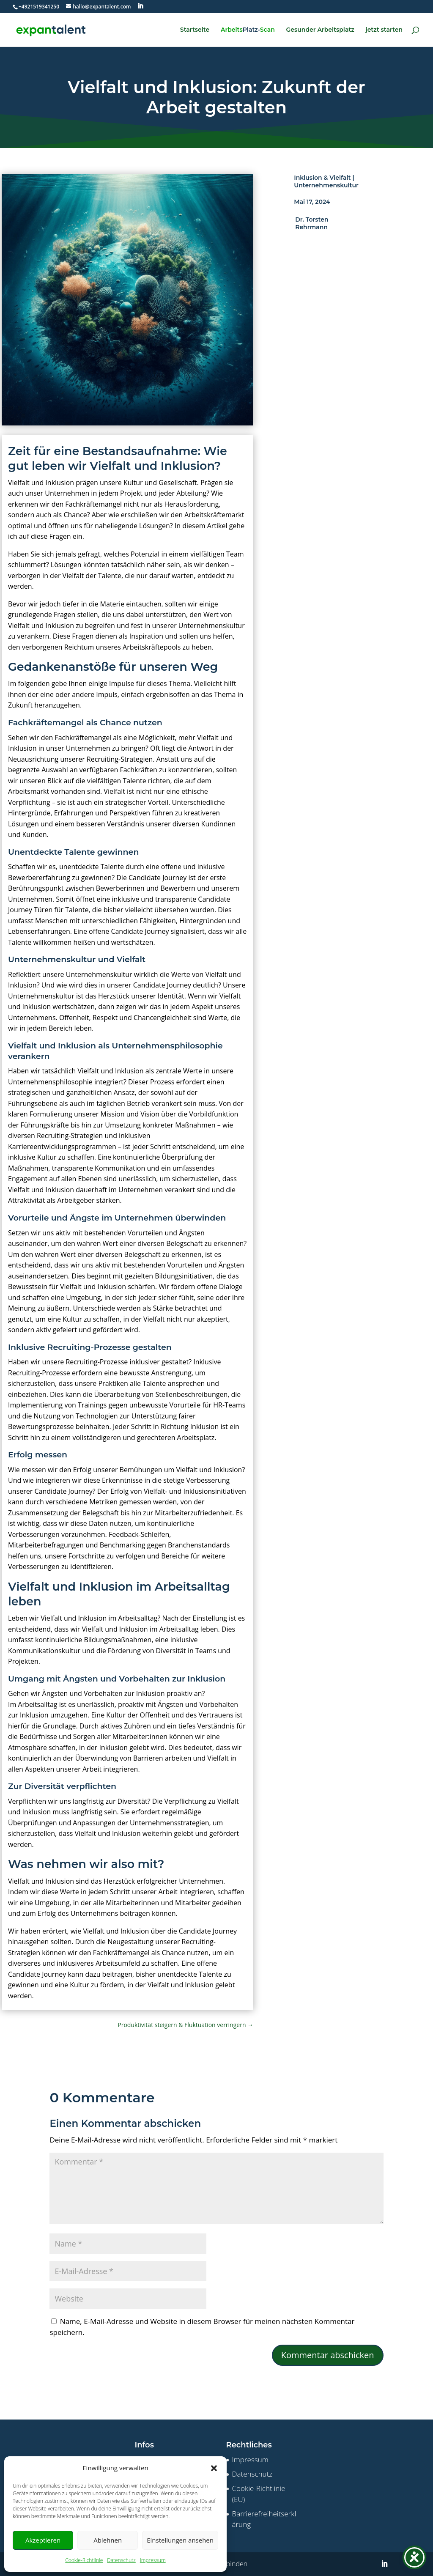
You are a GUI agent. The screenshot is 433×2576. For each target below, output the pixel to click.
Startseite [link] (194, 30)
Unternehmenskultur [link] (326, 185)
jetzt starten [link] (384, 30)
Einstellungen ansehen (180, 2540)
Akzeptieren (42, 2540)
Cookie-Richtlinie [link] (84, 2560)
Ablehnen (107, 2540)
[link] (39, 6)
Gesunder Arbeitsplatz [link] (320, 30)
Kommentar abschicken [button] (327, 2355)
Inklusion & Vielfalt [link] (322, 177)
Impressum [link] (153, 2560)
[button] (214, 2468)
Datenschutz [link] (121, 2560)
